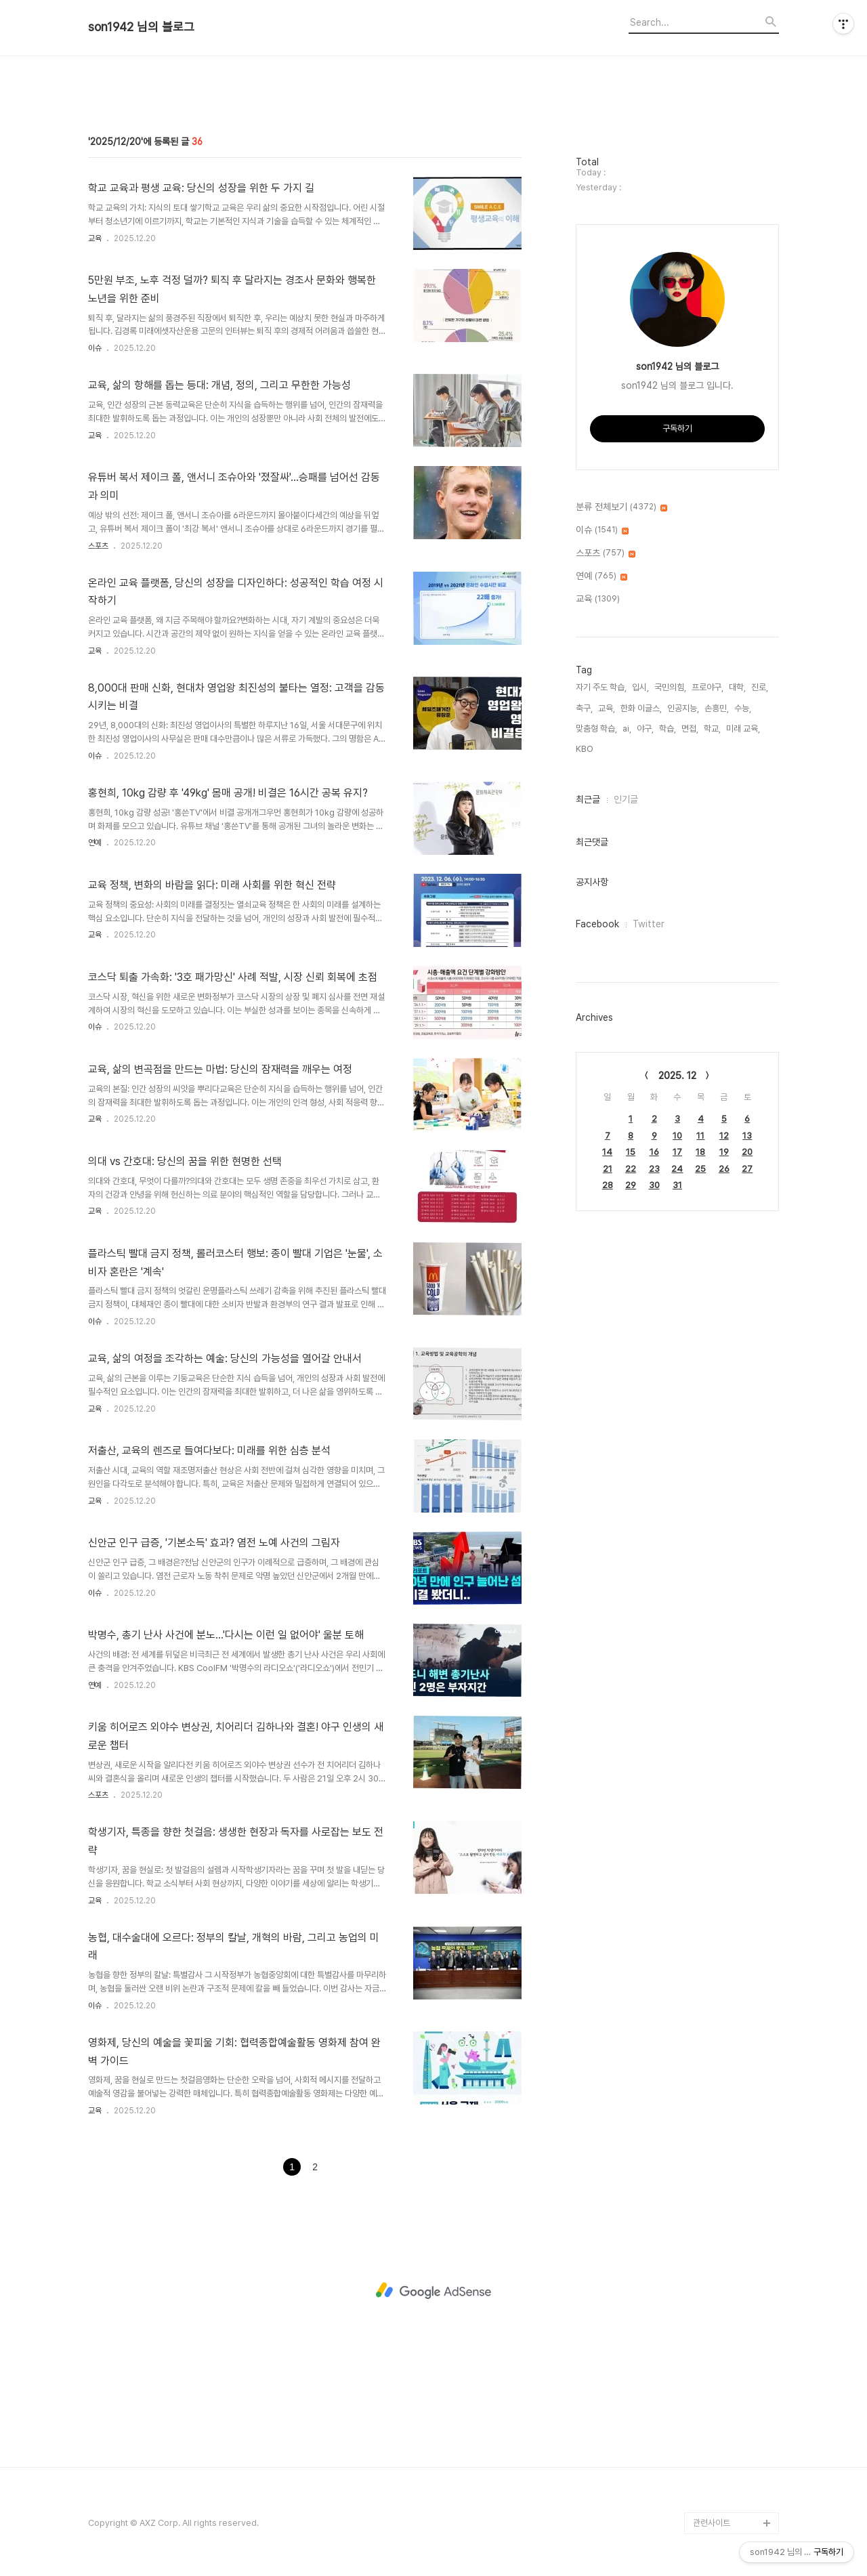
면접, (689, 728)
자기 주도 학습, (601, 687)
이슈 (95, 348)
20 (747, 1152)
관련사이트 (711, 2523)
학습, (667, 728)
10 (677, 1136)
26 (724, 1169)
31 (677, 1185)
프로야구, (707, 687)
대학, (737, 687)
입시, (640, 687)
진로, (759, 687)
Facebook (597, 924)
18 (700, 1152)
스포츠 (98, 546)
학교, (712, 728)
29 (630, 1185)
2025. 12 (677, 1076)
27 (747, 1169)
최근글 (588, 799)
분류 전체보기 (621, 507)
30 (654, 1185)
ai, (626, 728)
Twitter (648, 924)
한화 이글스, (641, 708)
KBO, (585, 749)
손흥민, (716, 708)
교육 (95, 238)
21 (607, 1169)
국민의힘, (670, 687)
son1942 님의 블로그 (141, 27)
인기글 (626, 799)
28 (607, 1185)
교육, (606, 708)
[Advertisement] (433, 2291)
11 (700, 1136)
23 (654, 1169)
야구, (645, 728)
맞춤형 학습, (596, 728)
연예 (95, 842)
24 (677, 1169)
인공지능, (683, 708)
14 (607, 1152)
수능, (742, 708)
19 (724, 1152)
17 (677, 1152)
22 (630, 1169)
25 (700, 1169)
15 (630, 1152)
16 (654, 1152)
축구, (584, 708)
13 (747, 1136)
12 (724, 1136)
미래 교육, (743, 728)
